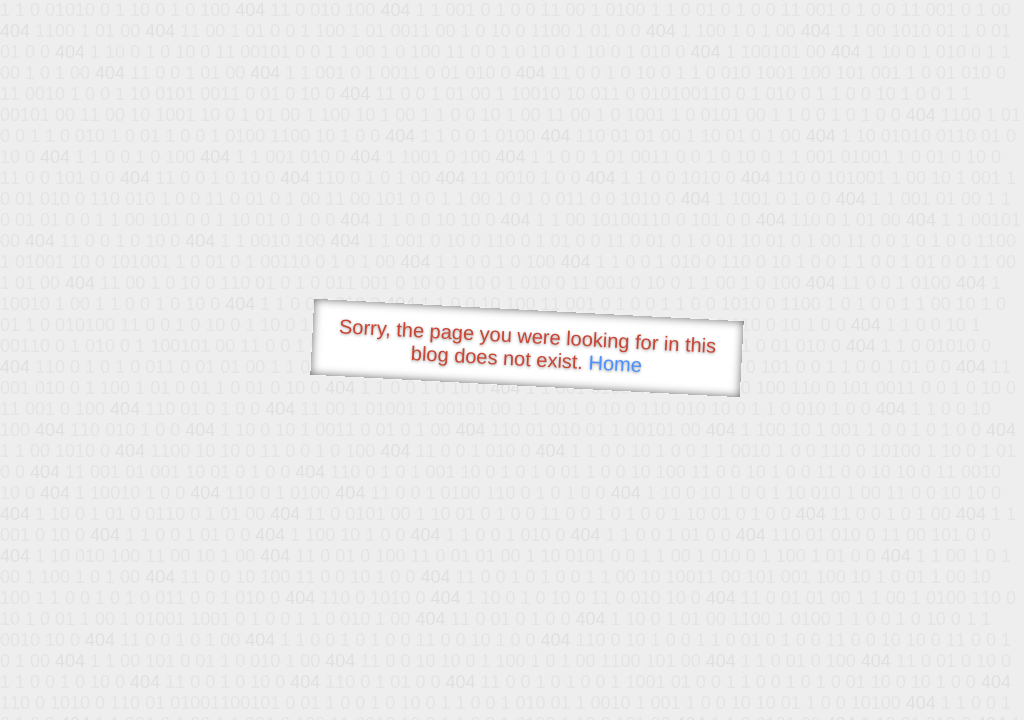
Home (615, 363)
